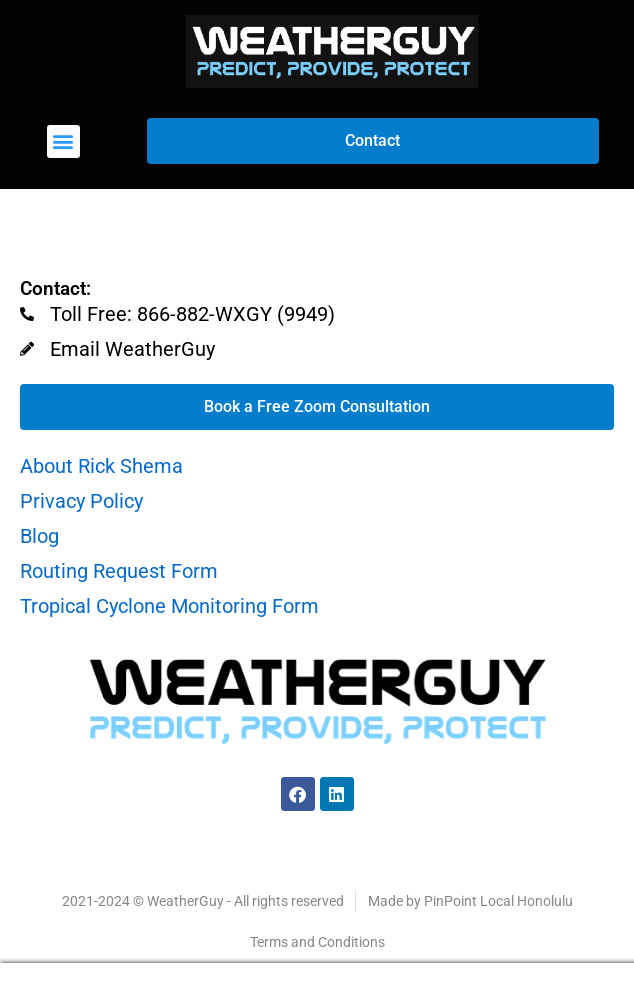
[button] (63, 141)
